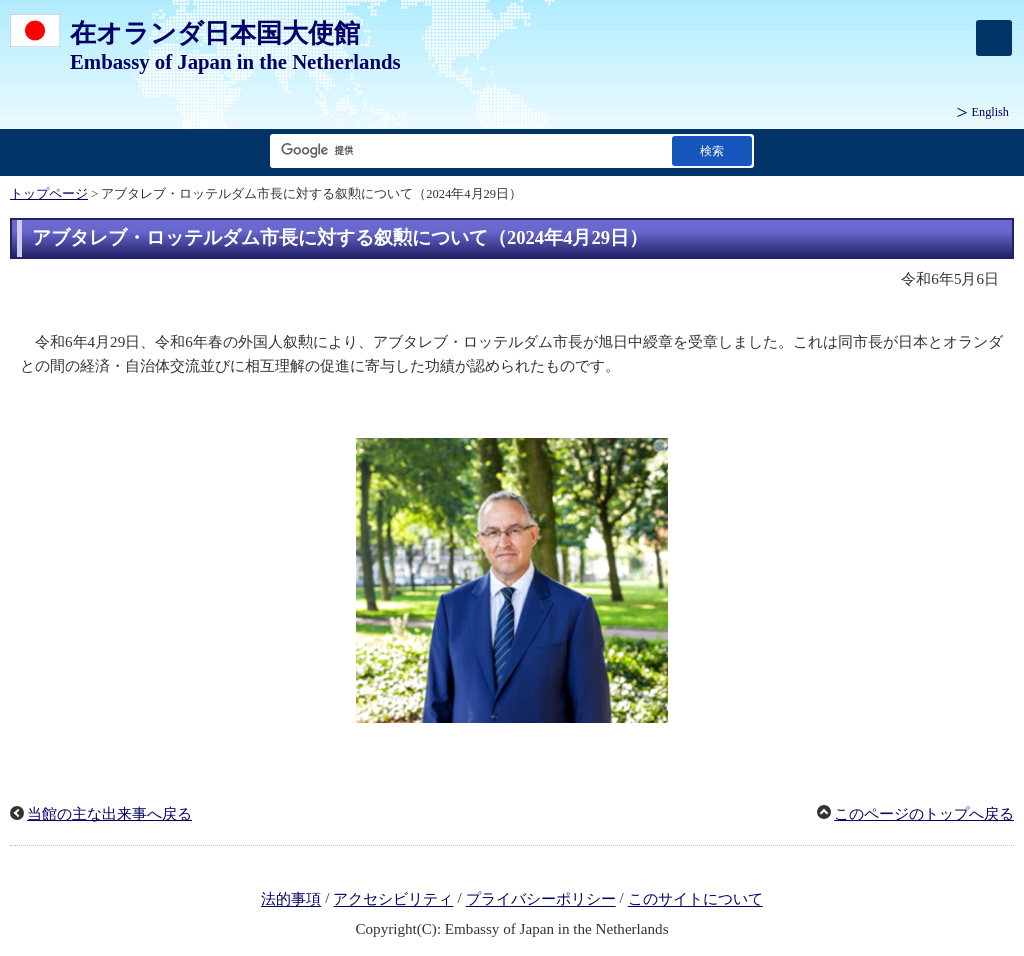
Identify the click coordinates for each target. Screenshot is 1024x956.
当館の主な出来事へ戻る (109, 814)
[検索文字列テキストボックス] (467, 150)
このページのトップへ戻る (924, 814)
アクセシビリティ (393, 900)
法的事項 (291, 900)
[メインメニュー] (994, 38)
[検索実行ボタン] (712, 150)
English (990, 112)
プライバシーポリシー (541, 900)
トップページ (49, 194)
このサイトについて (695, 900)
